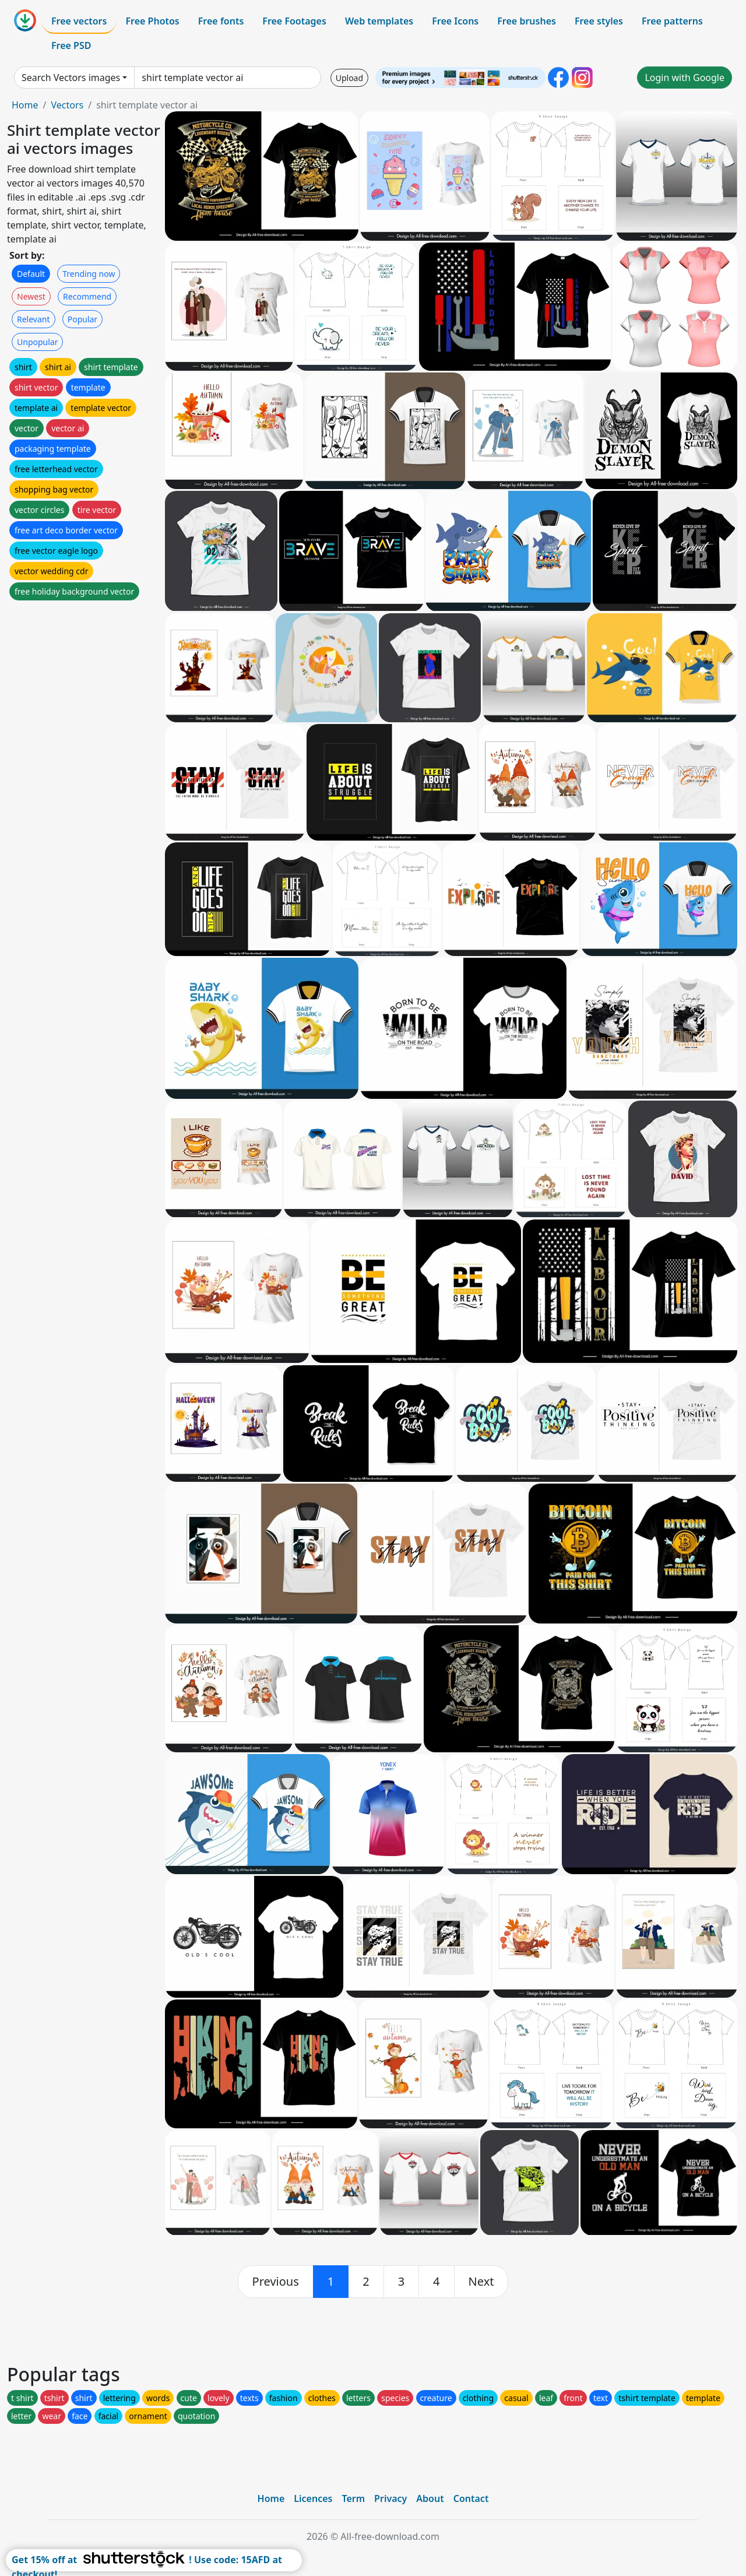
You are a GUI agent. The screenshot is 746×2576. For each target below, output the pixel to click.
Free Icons (455, 21)
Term (353, 2498)
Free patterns (672, 21)
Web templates (379, 21)
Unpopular (37, 341)
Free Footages (294, 21)
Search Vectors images (71, 77)
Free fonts (221, 21)
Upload (349, 77)
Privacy (390, 2498)
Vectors (67, 105)
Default (31, 273)
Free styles (599, 21)
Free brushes (526, 21)
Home (25, 105)
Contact (471, 2498)
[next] (481, 2281)
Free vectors (79, 21)
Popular (82, 319)
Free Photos (152, 21)
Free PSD (71, 45)
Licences (313, 2498)
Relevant (33, 319)
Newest (31, 296)
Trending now (88, 273)
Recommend (87, 296)
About (430, 2498)
